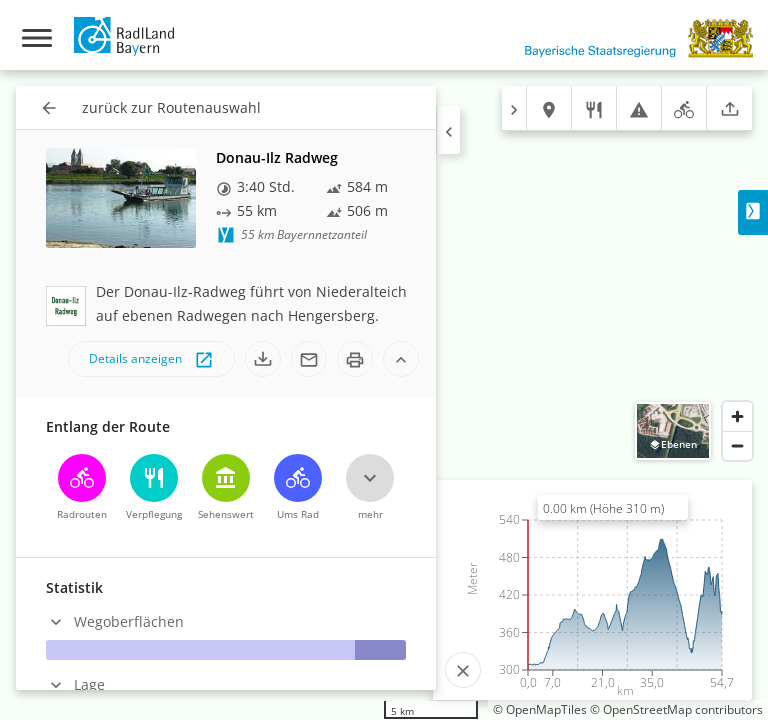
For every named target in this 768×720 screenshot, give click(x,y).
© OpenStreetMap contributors (676, 709)
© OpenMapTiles (540, 709)
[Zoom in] (737, 416)
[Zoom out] (737, 445)
